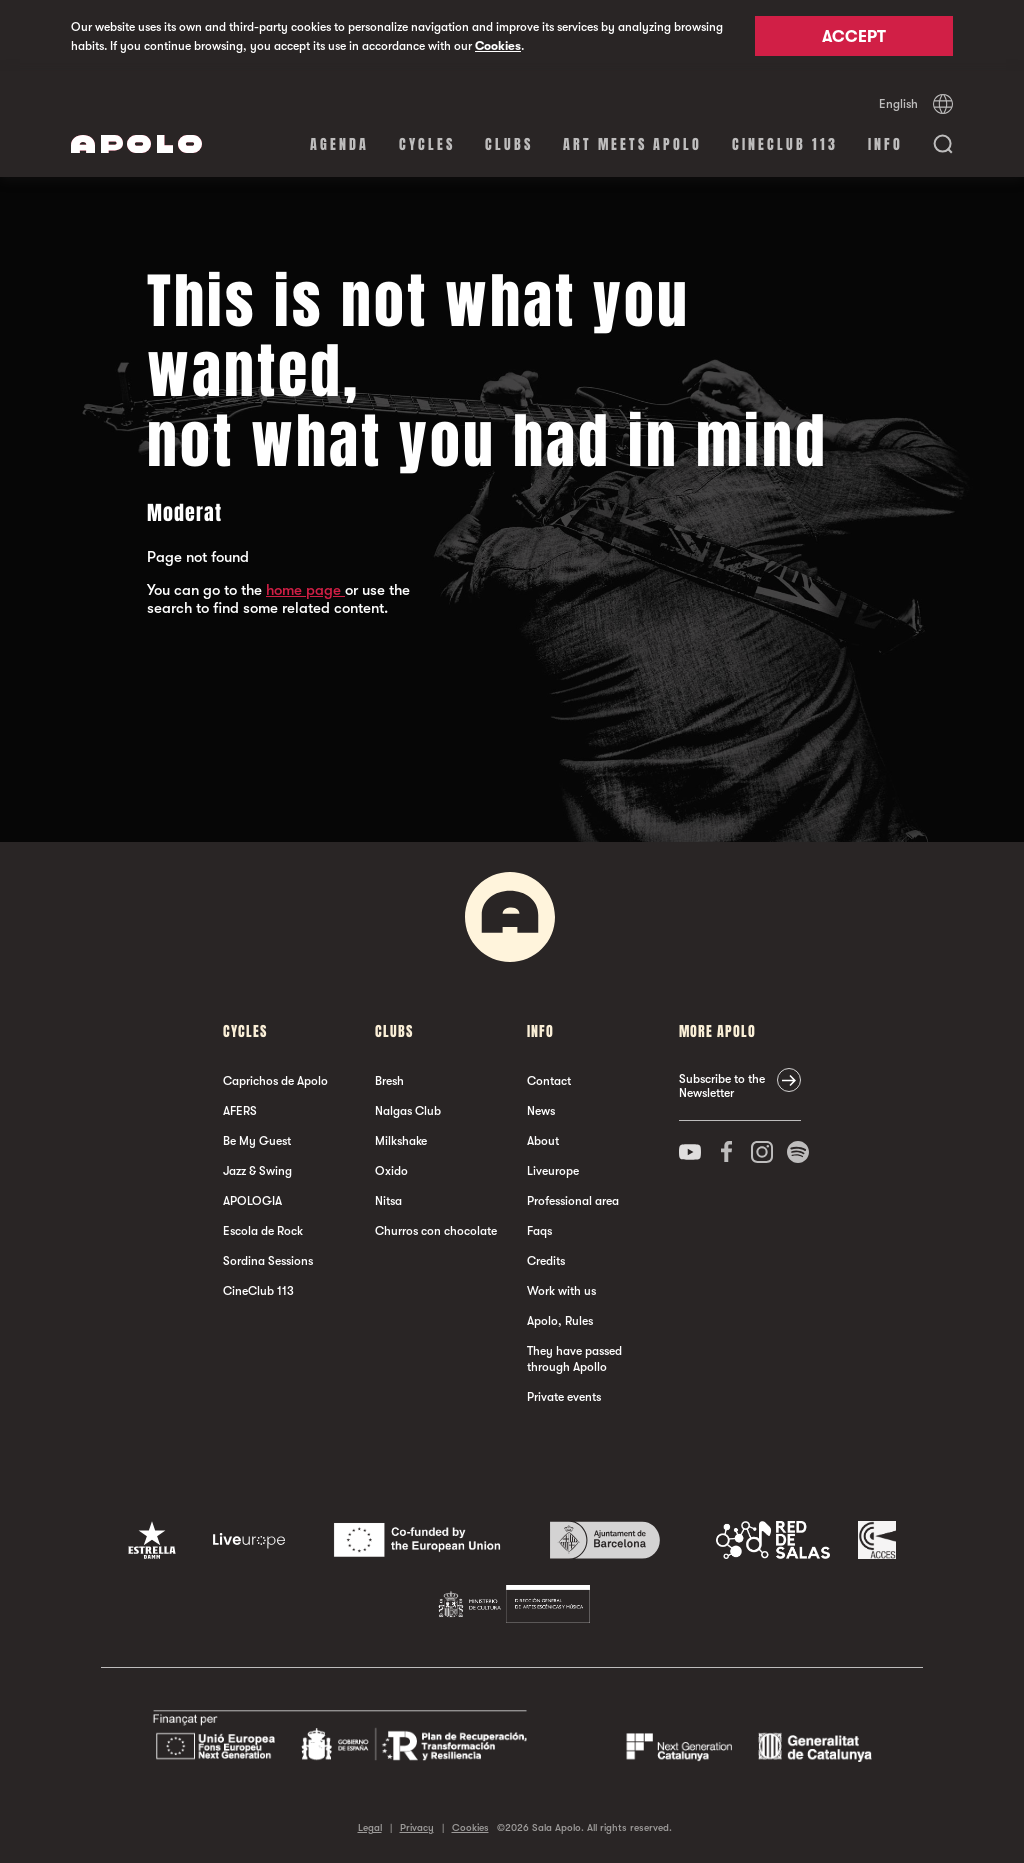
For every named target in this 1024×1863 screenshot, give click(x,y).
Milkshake (401, 1141)
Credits (546, 1261)
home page (305, 590)
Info (885, 144)
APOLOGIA (252, 1201)
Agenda (339, 144)
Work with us (561, 1291)
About (543, 1141)
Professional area (573, 1201)
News (541, 1111)
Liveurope (553, 1171)
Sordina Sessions (268, 1261)
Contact (549, 1081)
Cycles (427, 144)
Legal (370, 1827)
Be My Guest (257, 1141)
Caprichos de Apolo (275, 1081)
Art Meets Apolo (632, 144)
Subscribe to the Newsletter (722, 1086)
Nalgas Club (408, 1111)
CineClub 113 (785, 144)
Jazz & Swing (257, 1171)
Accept (854, 37)
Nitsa (388, 1201)
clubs (509, 144)
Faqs (539, 1231)
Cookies (498, 46)
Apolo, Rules (560, 1321)
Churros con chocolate (436, 1231)
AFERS (240, 1111)
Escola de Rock (263, 1231)
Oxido (391, 1171)
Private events (564, 1397)
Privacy (417, 1827)
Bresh (389, 1081)
